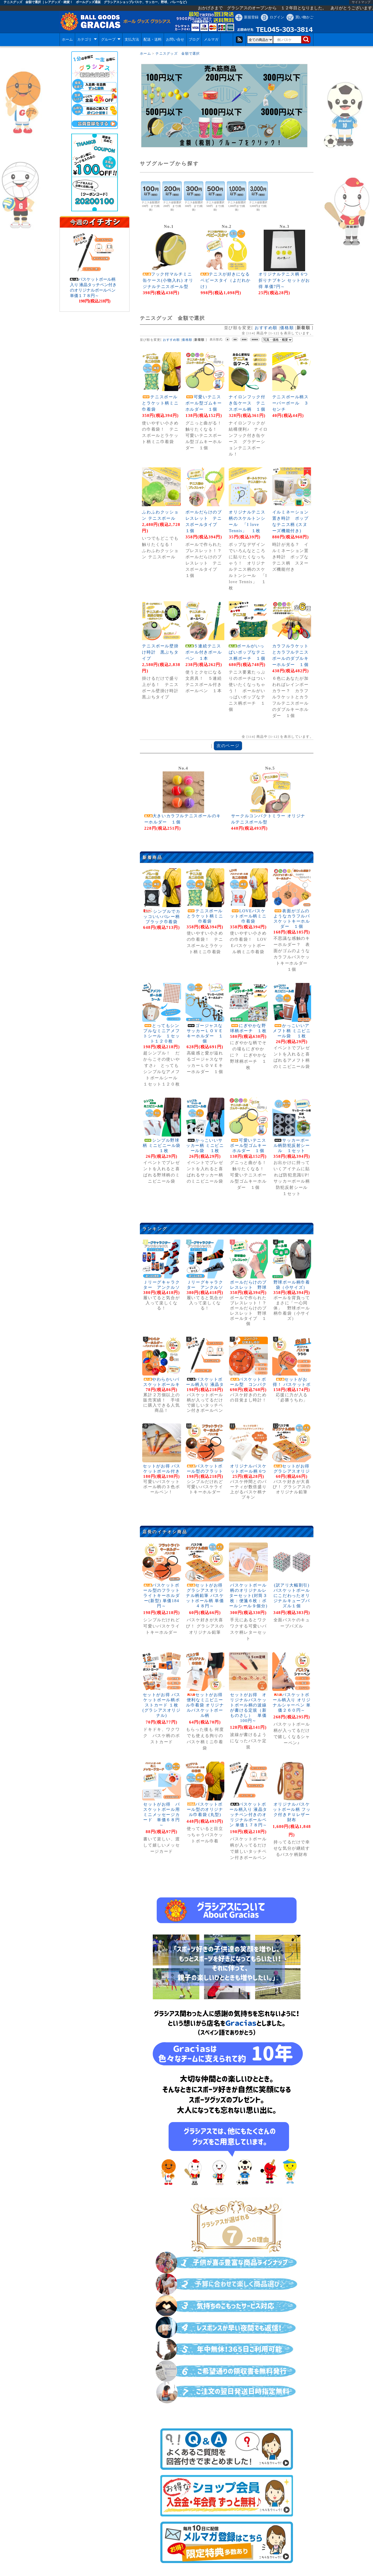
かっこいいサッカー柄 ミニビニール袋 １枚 (205, 1145)
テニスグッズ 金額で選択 (177, 53)
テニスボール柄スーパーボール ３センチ (290, 403)
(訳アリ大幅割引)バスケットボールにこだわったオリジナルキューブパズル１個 (292, 1595)
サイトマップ (361, 2)
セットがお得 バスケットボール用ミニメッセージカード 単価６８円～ (161, 1814)
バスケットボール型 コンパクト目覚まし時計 (248, 1384)
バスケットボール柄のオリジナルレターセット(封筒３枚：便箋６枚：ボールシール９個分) (250, 1595)
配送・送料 (153, 39)
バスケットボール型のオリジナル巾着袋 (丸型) (205, 1809)
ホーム (67, 39)
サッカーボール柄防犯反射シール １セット (292, 1145)
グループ (110, 39)
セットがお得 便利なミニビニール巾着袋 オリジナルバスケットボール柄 (205, 1705)
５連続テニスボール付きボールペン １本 (203, 652)
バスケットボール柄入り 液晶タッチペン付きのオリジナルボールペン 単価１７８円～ (248, 1814)
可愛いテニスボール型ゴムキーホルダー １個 (203, 403)
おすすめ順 (266, 327)
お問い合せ (175, 39)
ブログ (194, 39)
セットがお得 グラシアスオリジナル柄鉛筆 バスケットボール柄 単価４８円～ (205, 1595)
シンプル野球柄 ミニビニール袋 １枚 (162, 1145)
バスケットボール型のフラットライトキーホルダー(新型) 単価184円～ (161, 1595)
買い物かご (304, 17)
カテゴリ (87, 39)
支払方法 (132, 39)
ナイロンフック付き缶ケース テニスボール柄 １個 (247, 403)
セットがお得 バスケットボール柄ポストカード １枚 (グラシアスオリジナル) (161, 1705)
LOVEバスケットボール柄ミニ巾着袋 (248, 916)
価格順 (287, 327)
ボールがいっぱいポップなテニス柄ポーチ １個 (247, 652)
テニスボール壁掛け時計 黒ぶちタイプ (160, 652)
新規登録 (251, 17)
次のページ (228, 745)
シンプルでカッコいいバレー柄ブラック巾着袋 (162, 916)
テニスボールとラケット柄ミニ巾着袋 (160, 403)
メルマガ (211, 39)
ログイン (277, 17)
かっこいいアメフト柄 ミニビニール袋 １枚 (292, 1030)
